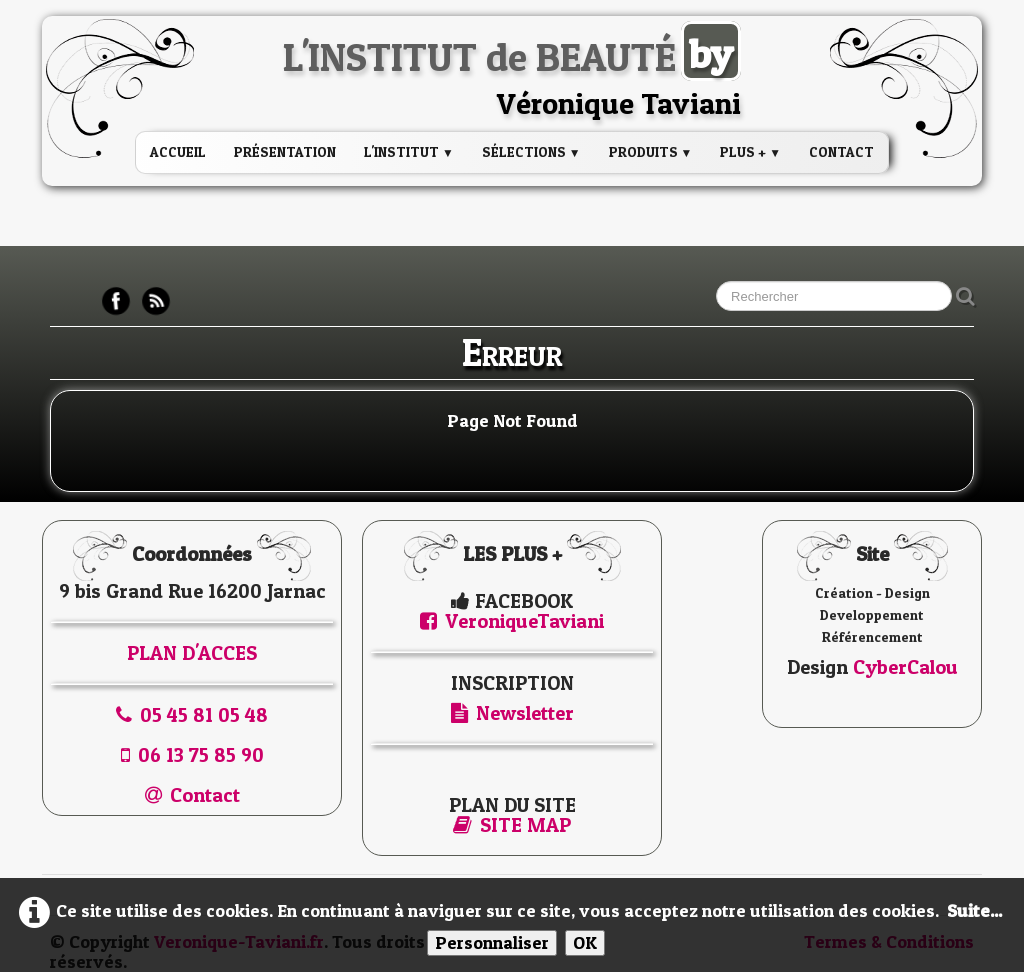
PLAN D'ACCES (192, 653)
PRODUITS (651, 151)
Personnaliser (492, 942)
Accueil (178, 151)
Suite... (974, 910)
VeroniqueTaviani (512, 621)
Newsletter (512, 713)
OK (585, 942)
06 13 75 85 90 (192, 755)
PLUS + (750, 151)
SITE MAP (512, 825)
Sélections (531, 151)
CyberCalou (905, 667)
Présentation (285, 151)
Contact (841, 151)
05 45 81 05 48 (192, 715)
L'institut (409, 151)
